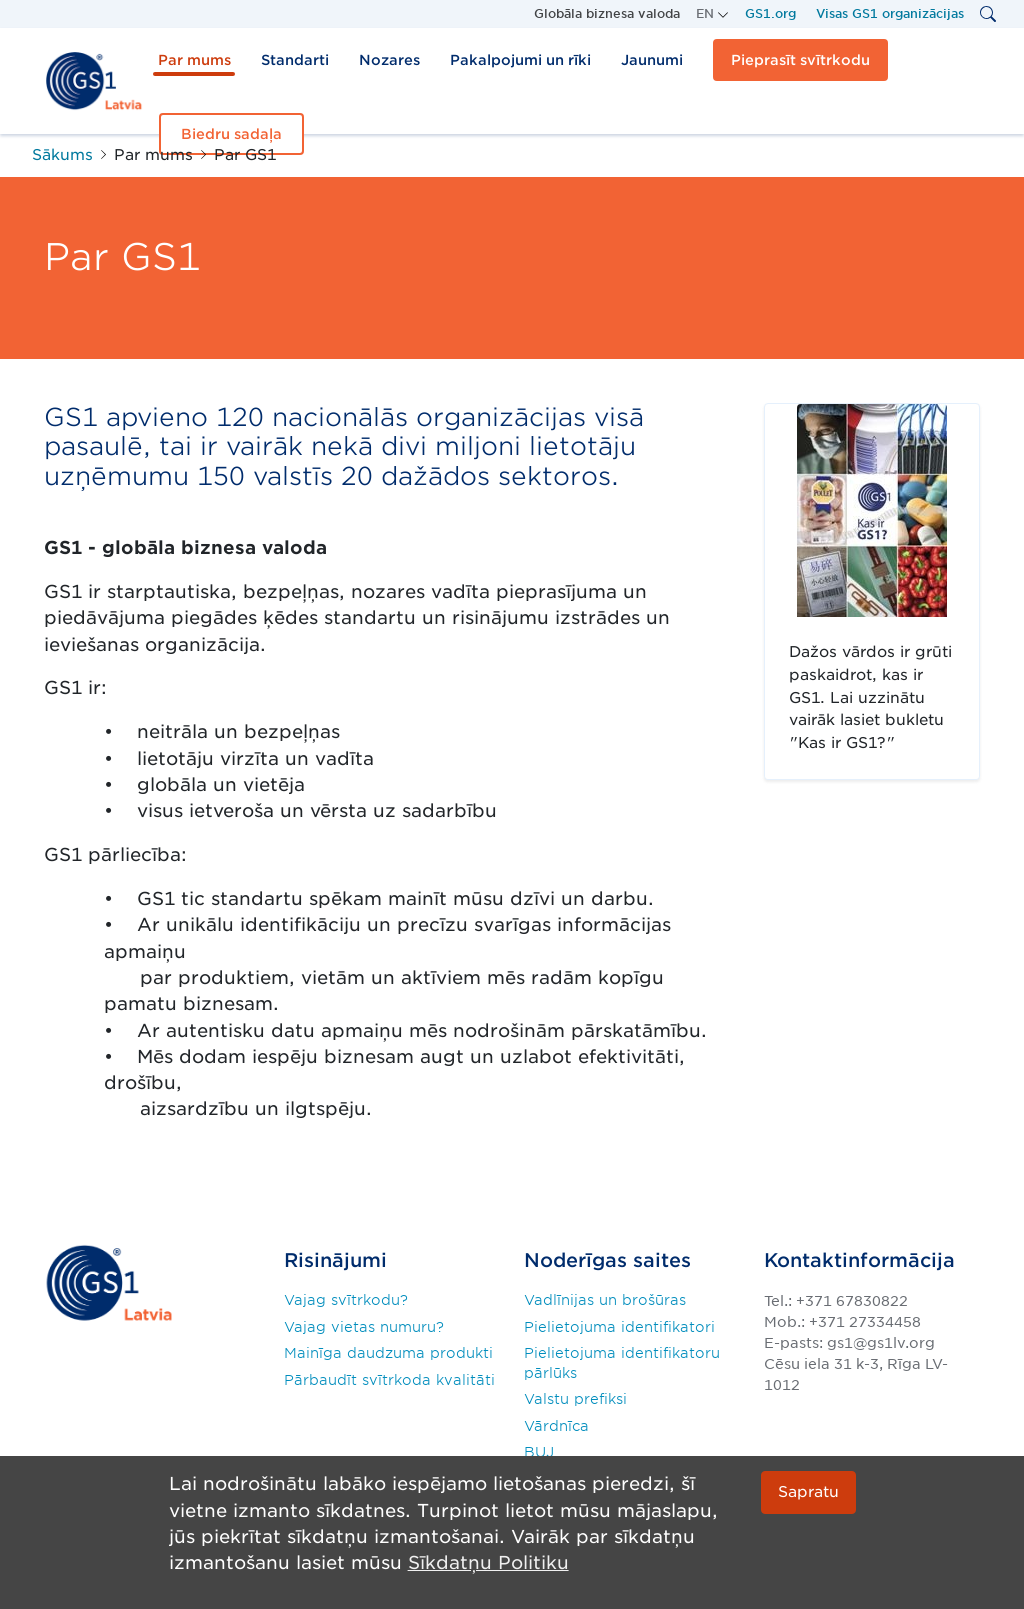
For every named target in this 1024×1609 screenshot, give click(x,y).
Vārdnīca (556, 1426)
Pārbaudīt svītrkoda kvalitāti (389, 1380)
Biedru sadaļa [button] (231, 134)
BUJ (539, 1452)
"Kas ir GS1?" (829, 416)
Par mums (194, 60)
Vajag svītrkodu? (346, 1300)
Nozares (389, 60)
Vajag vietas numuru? (364, 1327)
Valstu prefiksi (575, 1399)
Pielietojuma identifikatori (619, 1327)
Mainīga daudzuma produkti (388, 1353)
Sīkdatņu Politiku (488, 1562)
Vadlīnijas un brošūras (605, 1300)
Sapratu (808, 1491)
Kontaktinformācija (859, 1260)
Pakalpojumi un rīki (520, 60)
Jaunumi (652, 60)
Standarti (295, 60)
